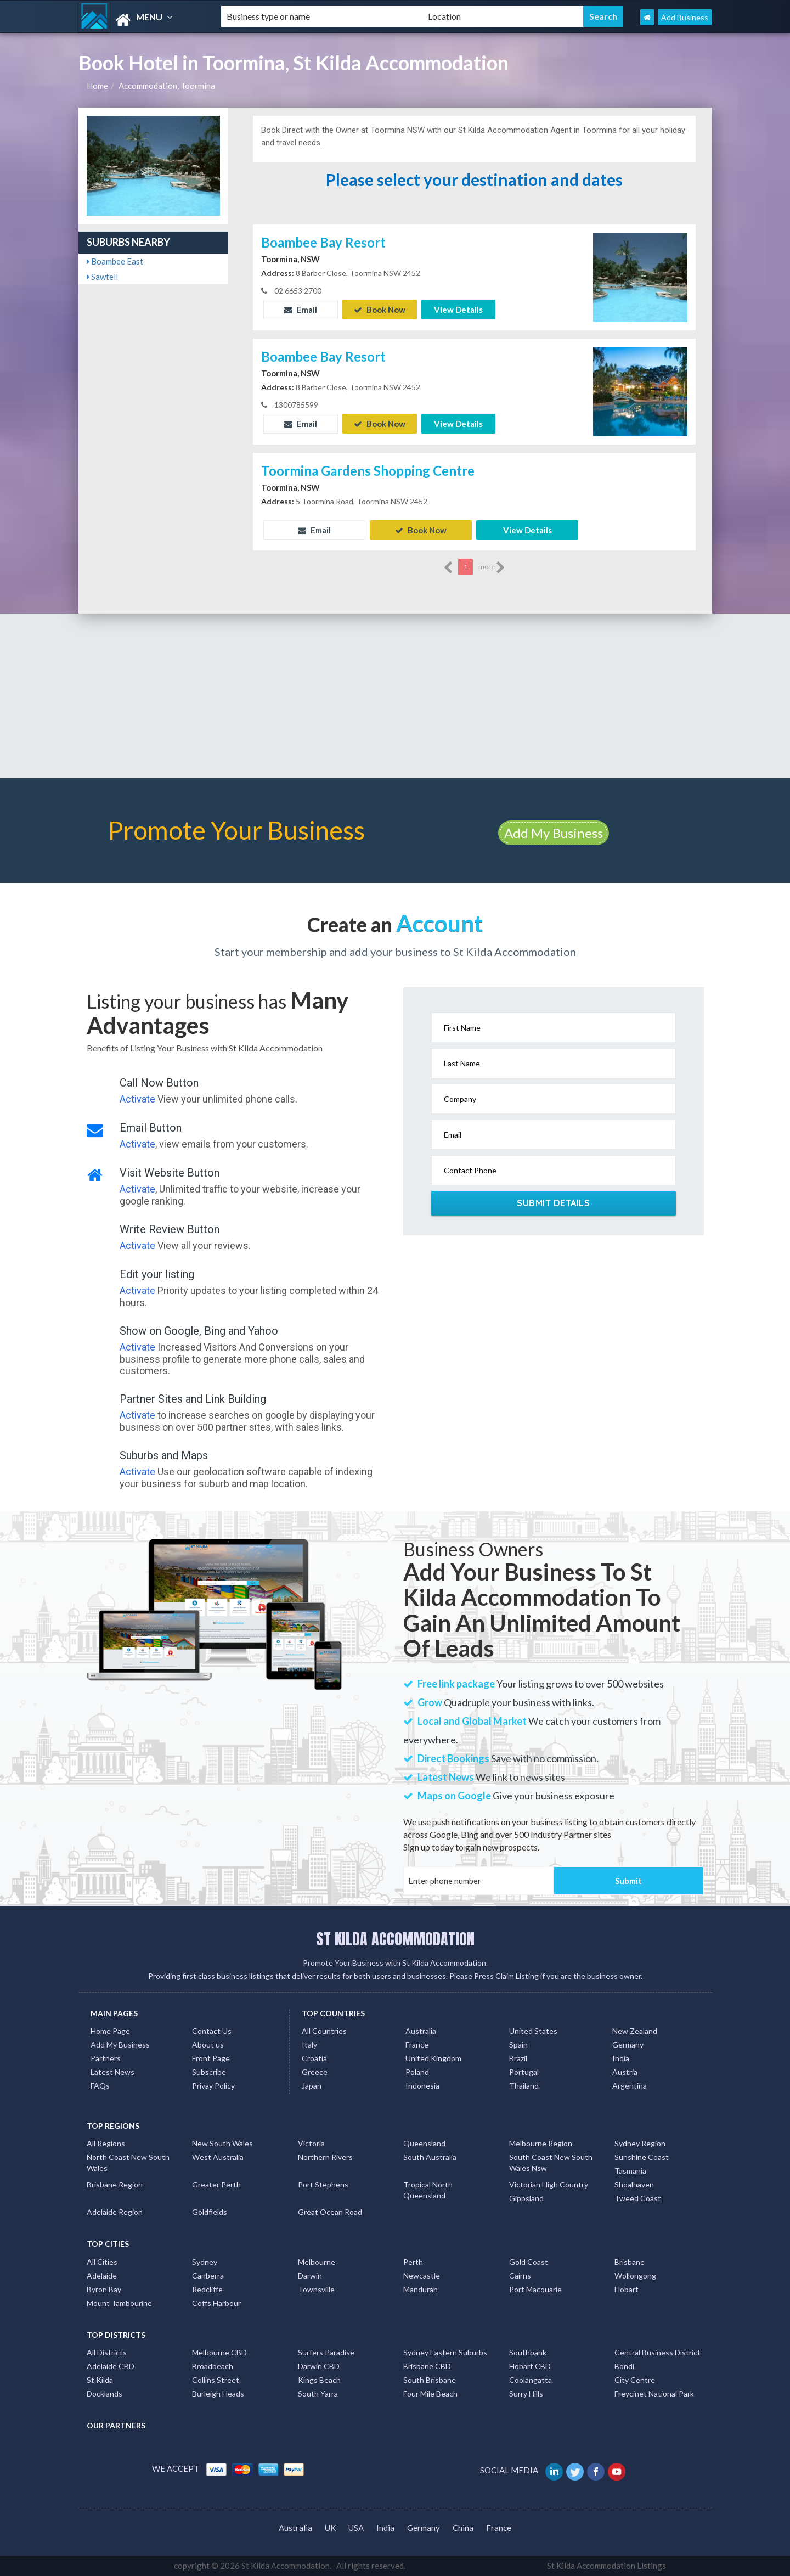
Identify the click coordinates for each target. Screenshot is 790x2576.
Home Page (110, 2030)
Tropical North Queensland (428, 2190)
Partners (106, 2058)
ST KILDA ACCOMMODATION (395, 1938)
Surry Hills (526, 2393)
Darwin (310, 2275)
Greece (315, 2072)
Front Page (211, 2058)
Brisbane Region (115, 2184)
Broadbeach (212, 2366)
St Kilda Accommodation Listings (606, 2566)
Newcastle (421, 2275)
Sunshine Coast (641, 2157)
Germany (628, 2044)
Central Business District (657, 2352)
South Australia (429, 2157)
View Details (458, 309)
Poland (417, 2072)
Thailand (524, 2085)
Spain (518, 2044)
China (463, 2527)
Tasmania (630, 2170)
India (620, 2058)
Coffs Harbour (216, 2303)
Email (300, 309)
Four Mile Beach (430, 2393)
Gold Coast (528, 2261)
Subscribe (209, 2072)
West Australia (218, 2157)
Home (97, 86)
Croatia (314, 2058)
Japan (311, 2085)
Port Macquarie (535, 2289)
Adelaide (102, 2275)
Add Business (684, 17)
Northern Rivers (325, 2157)
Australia (420, 2030)
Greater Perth (216, 2184)
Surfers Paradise (326, 2352)
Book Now (379, 309)
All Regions (106, 2143)
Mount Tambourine (119, 2303)
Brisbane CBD (427, 2366)
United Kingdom (433, 2058)
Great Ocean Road (330, 2212)
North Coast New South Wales (128, 2162)
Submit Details (553, 1202)
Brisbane (629, 2261)
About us (208, 2044)
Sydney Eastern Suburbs (445, 2352)
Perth (413, 2261)
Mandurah (420, 2289)
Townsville (316, 2289)
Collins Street (215, 2379)
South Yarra (318, 2393)
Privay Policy (213, 2085)
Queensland (424, 2143)
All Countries (324, 2030)
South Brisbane (429, 2379)
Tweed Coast (637, 2198)
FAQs (100, 2085)
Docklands (104, 2393)
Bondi (624, 2366)
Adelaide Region (115, 2212)
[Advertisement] (395, 696)
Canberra (208, 2275)
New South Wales (222, 2143)
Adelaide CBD (110, 2366)
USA (356, 2527)
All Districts (107, 2352)
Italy (309, 2044)
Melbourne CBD (219, 2352)
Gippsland (526, 2198)
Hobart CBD (530, 2366)
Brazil (518, 2058)
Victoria (311, 2143)
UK (330, 2527)
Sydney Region (639, 2143)
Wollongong (635, 2275)
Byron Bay (104, 2289)
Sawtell (102, 277)
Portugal (524, 2072)
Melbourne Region (540, 2143)
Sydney (204, 2261)
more (491, 567)
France (416, 2044)
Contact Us (212, 2030)
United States (533, 2030)
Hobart (626, 2289)
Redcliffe (207, 2289)
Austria (624, 2072)
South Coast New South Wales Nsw (550, 2162)
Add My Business (553, 833)
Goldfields (209, 2212)
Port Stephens (323, 2184)
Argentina (629, 2085)
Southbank (527, 2352)
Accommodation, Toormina (167, 86)
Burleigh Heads (218, 2393)
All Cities (102, 2261)
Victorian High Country (548, 2184)
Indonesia (422, 2085)
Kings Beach (319, 2379)
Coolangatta (530, 2379)
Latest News (112, 2072)
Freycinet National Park (654, 2393)
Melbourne (316, 2261)
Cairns (520, 2275)
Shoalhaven (634, 2184)
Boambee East (115, 261)
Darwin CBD (319, 2366)
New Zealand (634, 2030)
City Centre (634, 2379)
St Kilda (100, 2379)
